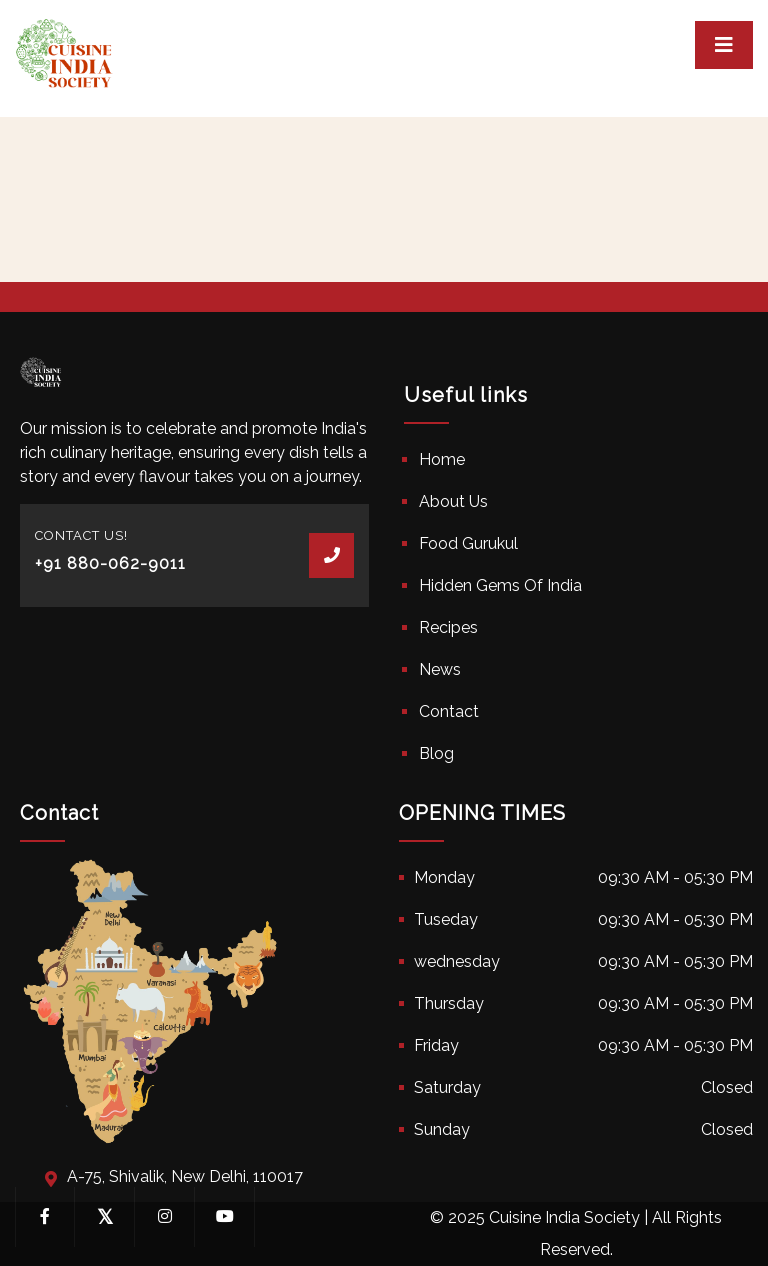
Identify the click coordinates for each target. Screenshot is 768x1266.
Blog (436, 753)
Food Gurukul (468, 543)
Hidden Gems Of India (500, 585)
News (440, 669)
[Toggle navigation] (724, 45)
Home (442, 459)
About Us (453, 501)
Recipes (448, 627)
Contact (449, 711)
